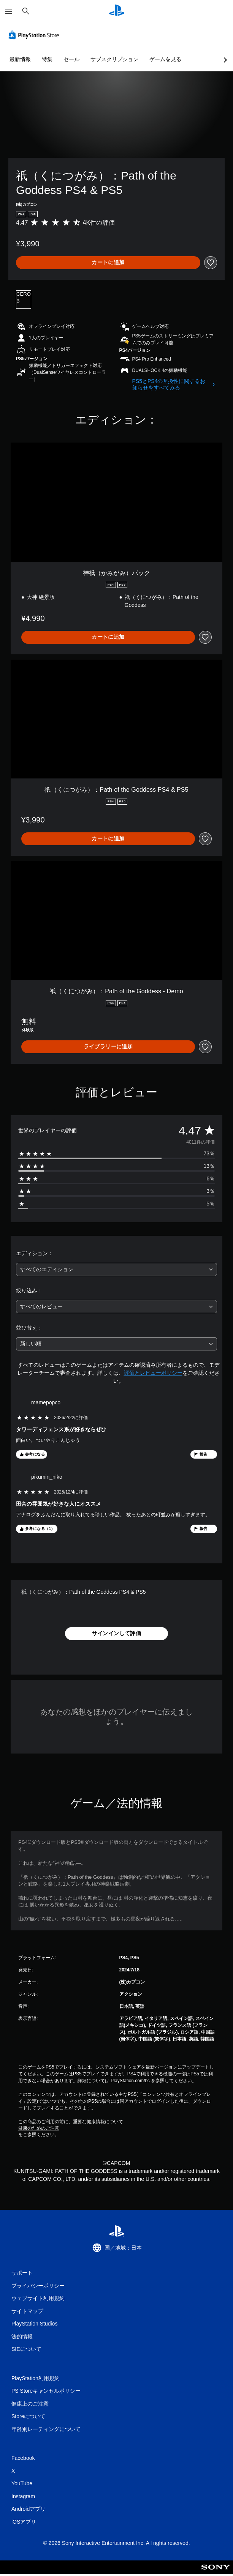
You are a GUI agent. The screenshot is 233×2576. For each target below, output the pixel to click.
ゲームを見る (165, 59)
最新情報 (20, 59)
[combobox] (116, 1269)
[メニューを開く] (8, 11)
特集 (47, 59)
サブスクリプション (114, 59)
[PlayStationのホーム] (116, 11)
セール (71, 59)
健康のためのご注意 (38, 2128)
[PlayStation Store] (35, 35)
